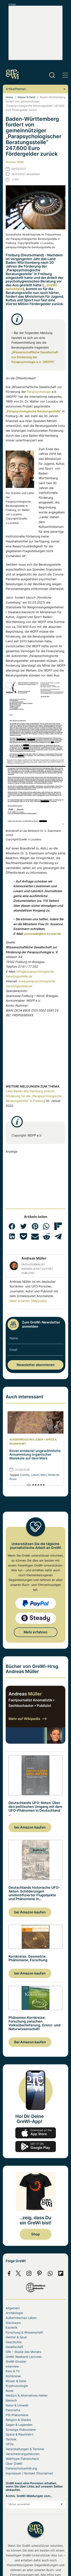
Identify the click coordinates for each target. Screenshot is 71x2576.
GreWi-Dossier (16, 2361)
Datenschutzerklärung (21, 2468)
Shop (35, 2234)
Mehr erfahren (35, 1632)
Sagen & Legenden (19, 2425)
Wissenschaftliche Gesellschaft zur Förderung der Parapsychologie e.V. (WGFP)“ (34, 357)
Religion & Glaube (18, 2420)
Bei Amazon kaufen (30, 2042)
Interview (12, 2366)
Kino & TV (13, 2371)
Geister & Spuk (16, 2337)
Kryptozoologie (17, 2386)
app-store (35, 2132)
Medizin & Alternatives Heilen (27, 2395)
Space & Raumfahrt (19, 2434)
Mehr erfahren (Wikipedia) (28, 1301)
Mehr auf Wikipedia (28, 1719)
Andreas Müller (15, 161)
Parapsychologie (39, 392)
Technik (11, 2439)
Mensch (11, 2400)
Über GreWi (14, 2464)
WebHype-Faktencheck (22, 2459)
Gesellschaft (14, 2347)
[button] (12, 1226)
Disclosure (13, 2323)
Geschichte (14, 2342)
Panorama (13, 2410)
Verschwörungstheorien (22, 2454)
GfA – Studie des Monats (23, 2352)
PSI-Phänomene (17, 2415)
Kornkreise (13, 2376)
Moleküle (53, 1474)
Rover (13, 1479)
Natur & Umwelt (17, 2405)
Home (9, 97)
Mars (44, 1474)
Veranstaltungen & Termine (25, 2449)
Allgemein (13, 2308)
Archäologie (14, 2313)
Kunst (9, 2391)
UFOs (9, 2444)
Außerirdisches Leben (26, 1439)
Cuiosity (25, 1474)
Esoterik (11, 2327)
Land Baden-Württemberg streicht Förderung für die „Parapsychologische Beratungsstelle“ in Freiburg (33, 1096)
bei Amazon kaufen (30, 1827)
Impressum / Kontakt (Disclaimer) (29, 2473)
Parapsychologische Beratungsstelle (33, 411)
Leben (35, 1474)
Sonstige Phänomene (21, 2430)
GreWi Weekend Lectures (23, 2357)
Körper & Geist (26, 97)
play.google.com (35, 2146)
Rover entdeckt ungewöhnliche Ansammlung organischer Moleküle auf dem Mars (35, 1454)
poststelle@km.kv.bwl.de (42, 934)
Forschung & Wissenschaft (24, 2332)
